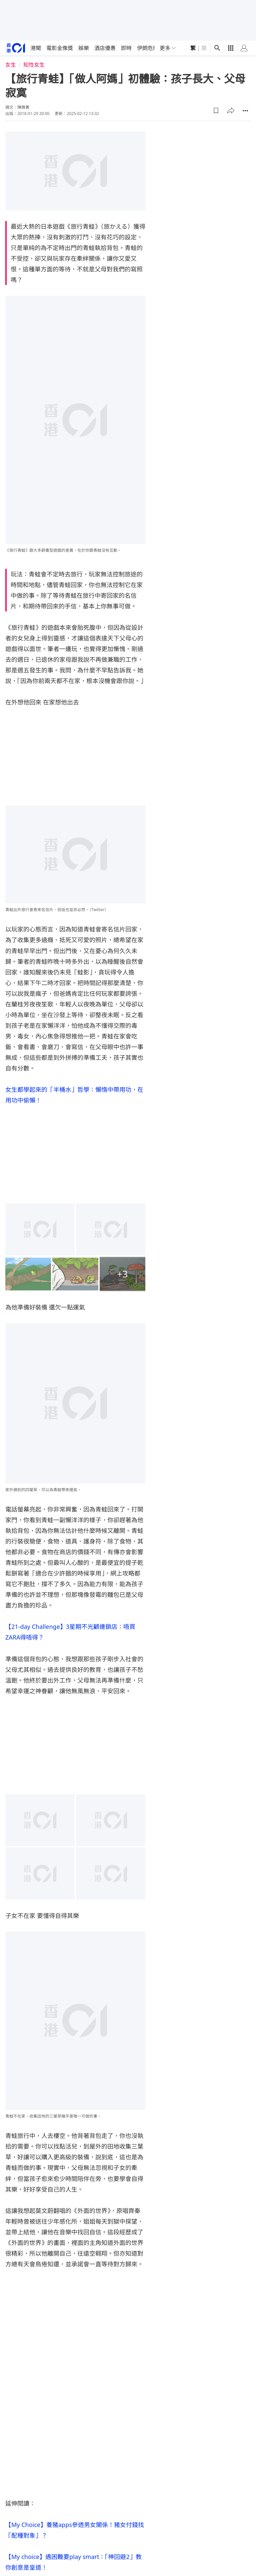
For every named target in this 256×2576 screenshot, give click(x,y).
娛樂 (83, 48)
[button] (216, 110)
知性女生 (34, 64)
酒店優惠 (105, 48)
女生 (10, 64)
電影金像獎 (59, 48)
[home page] (16, 48)
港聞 (35, 48)
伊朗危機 (147, 48)
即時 (126, 48)
